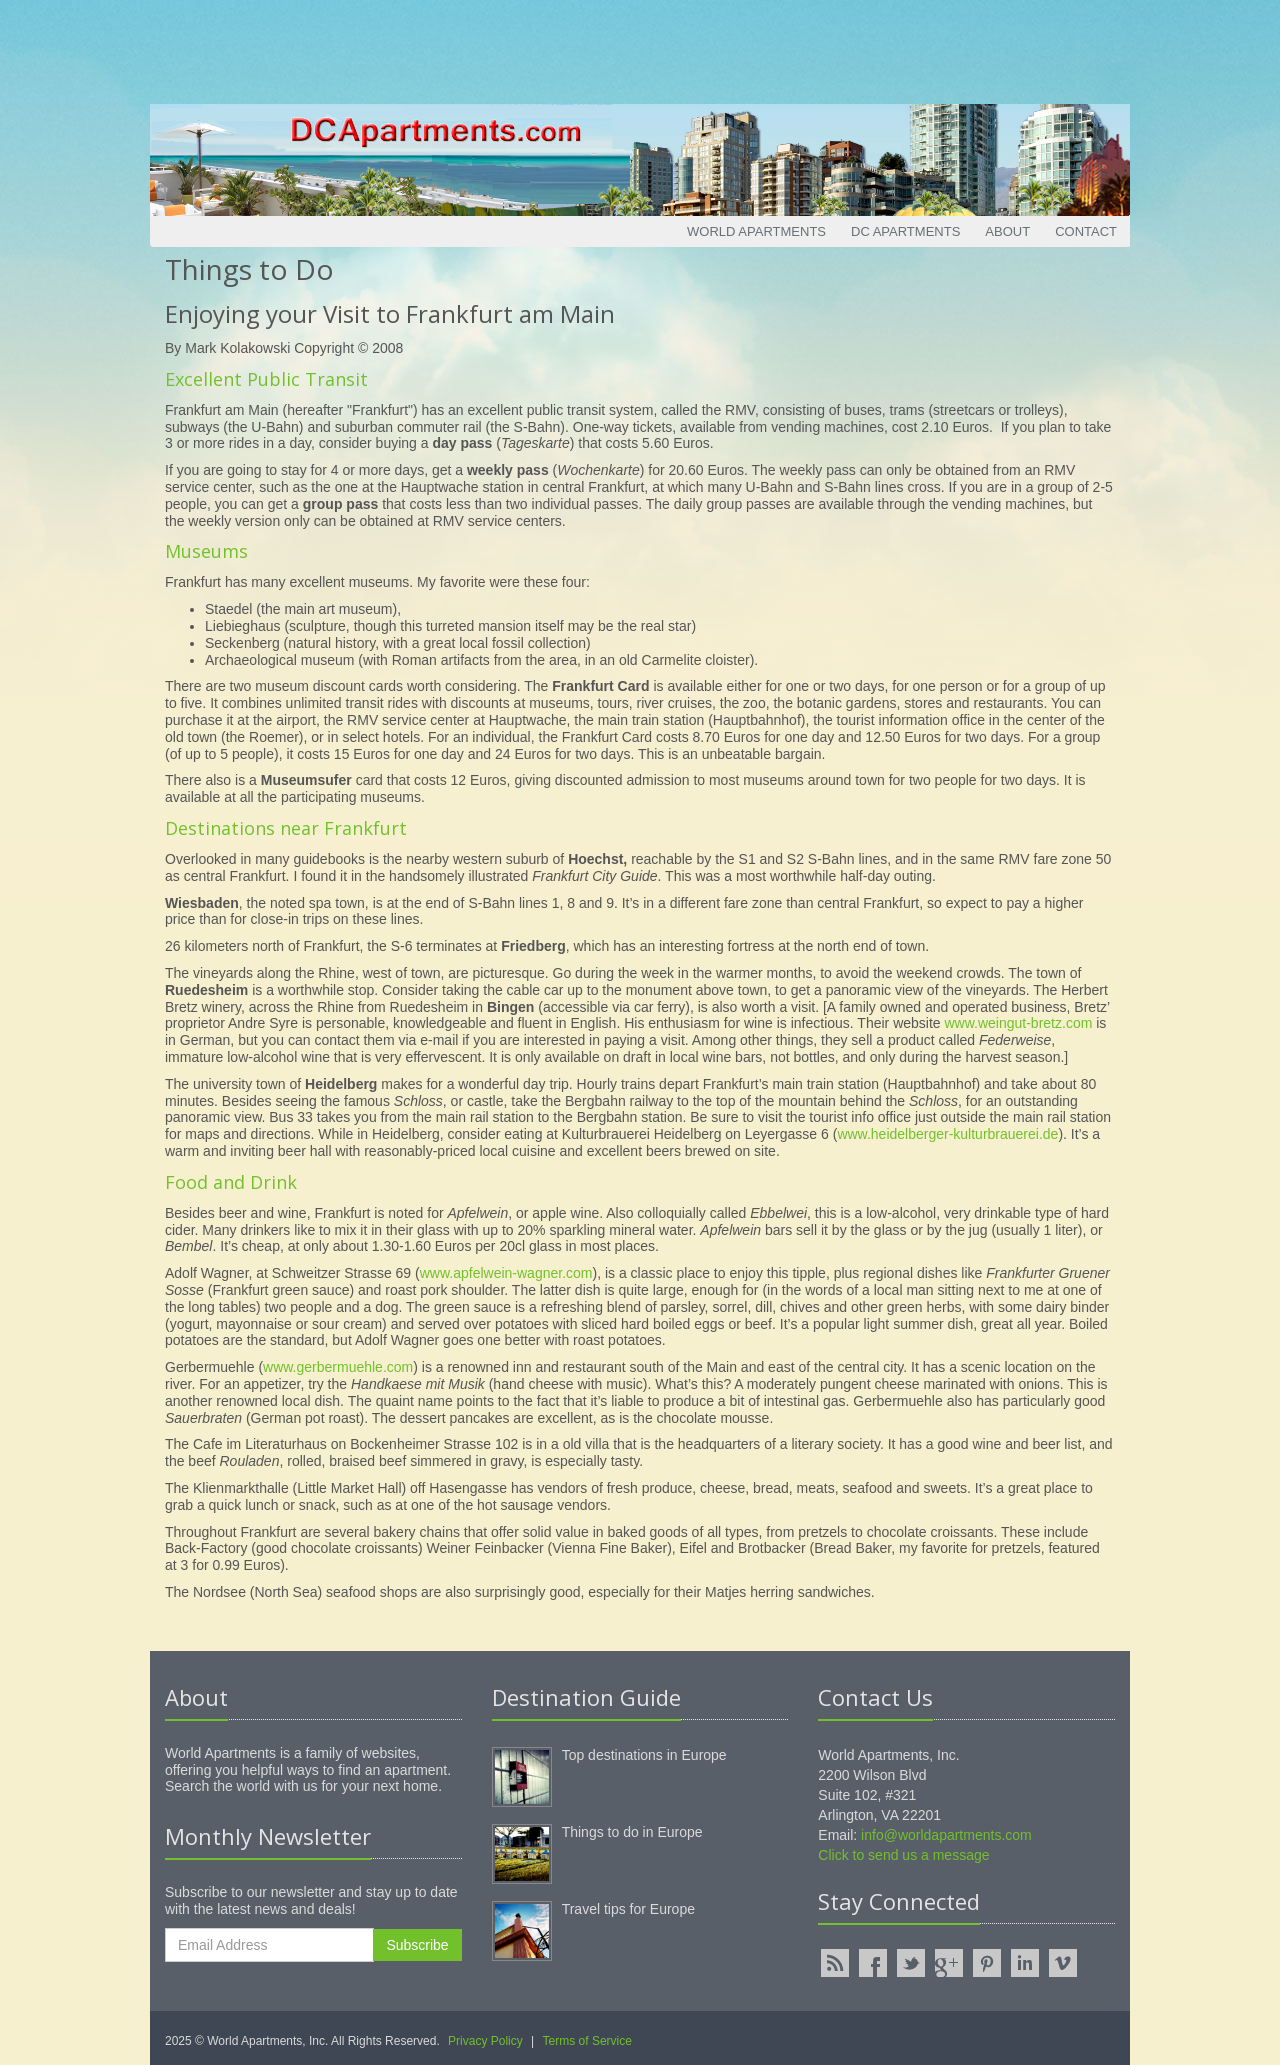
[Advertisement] (640, 45)
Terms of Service (587, 2041)
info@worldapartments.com (946, 1835)
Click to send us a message (903, 1855)
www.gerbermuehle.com (338, 1367)
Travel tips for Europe (628, 1909)
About (1007, 231)
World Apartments (756, 231)
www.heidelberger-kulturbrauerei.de (947, 1134)
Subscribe (417, 1945)
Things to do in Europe (632, 1832)
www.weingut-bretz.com (1019, 1023)
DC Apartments (905, 231)
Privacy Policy (485, 2041)
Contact (1086, 231)
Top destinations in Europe (644, 1755)
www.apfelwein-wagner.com (506, 1273)
